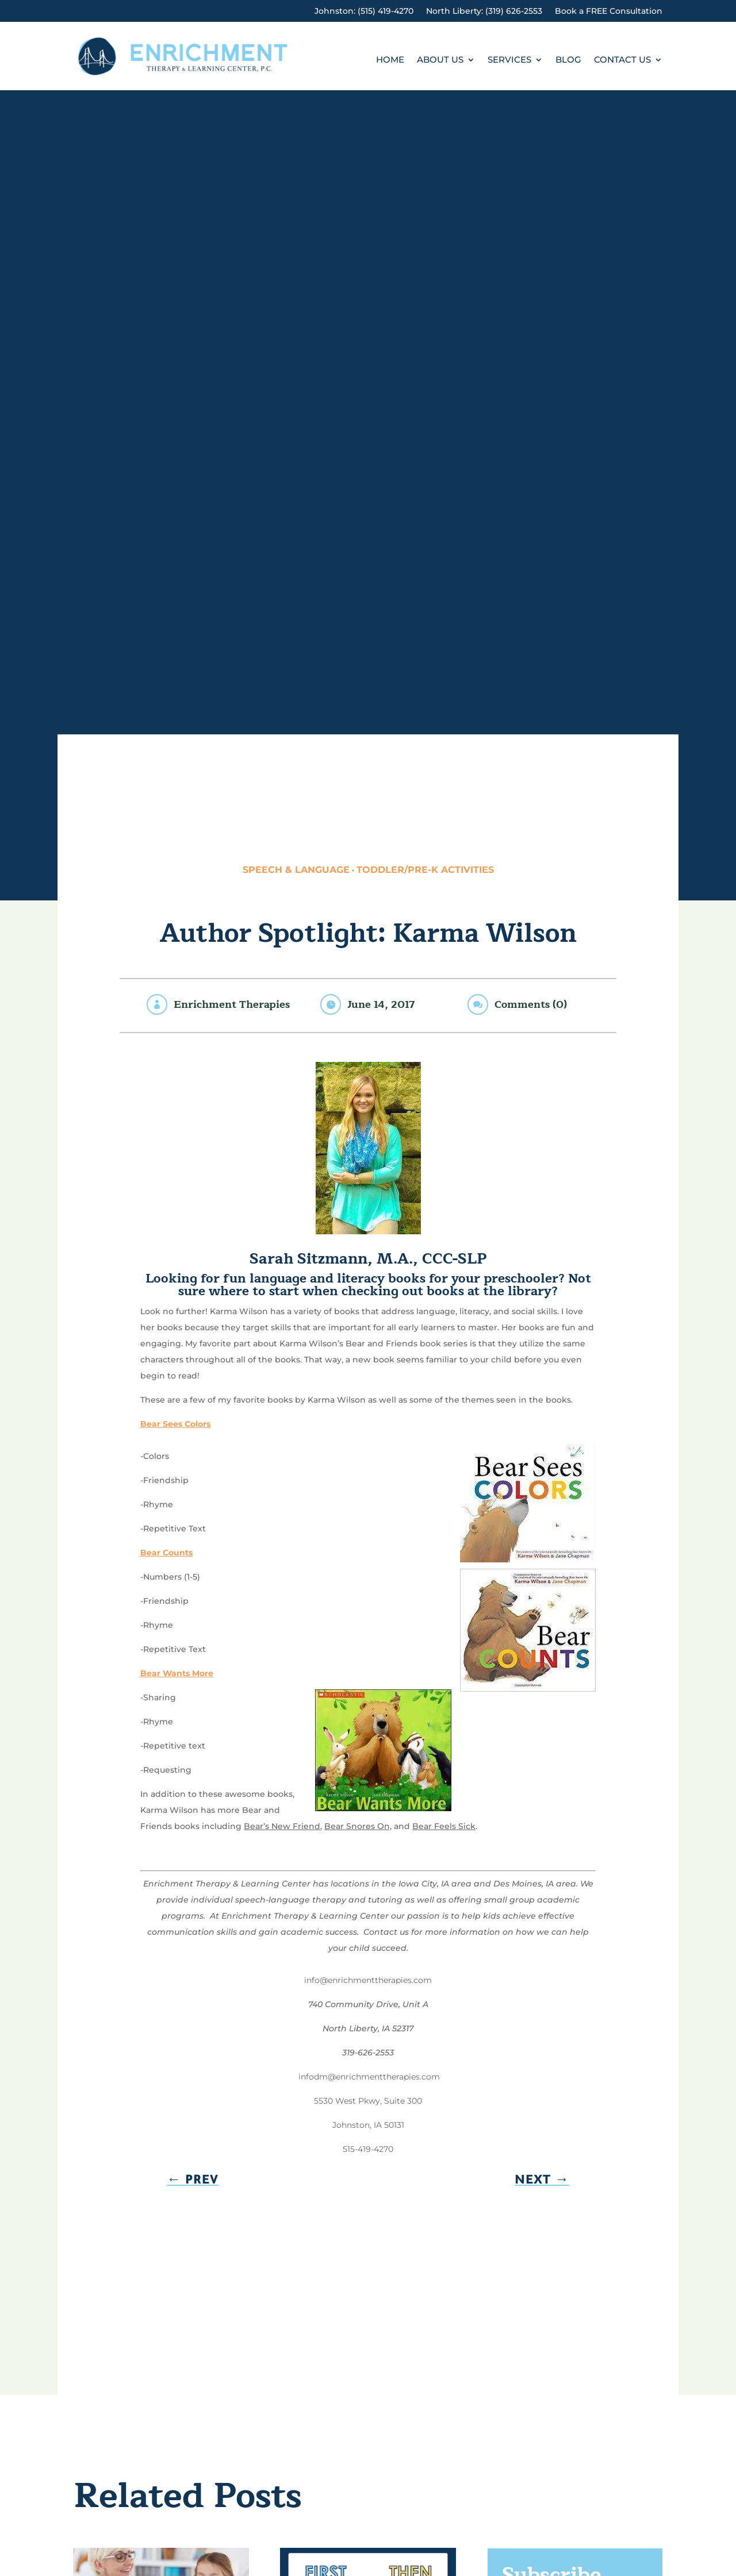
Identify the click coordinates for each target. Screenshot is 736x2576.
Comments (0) (530, 1004)
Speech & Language (296, 869)
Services (509, 60)
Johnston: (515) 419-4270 (364, 11)
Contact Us (622, 60)
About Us (440, 60)
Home (390, 60)
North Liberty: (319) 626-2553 (484, 11)
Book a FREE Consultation (608, 11)
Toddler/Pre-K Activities (425, 869)
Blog (568, 60)
